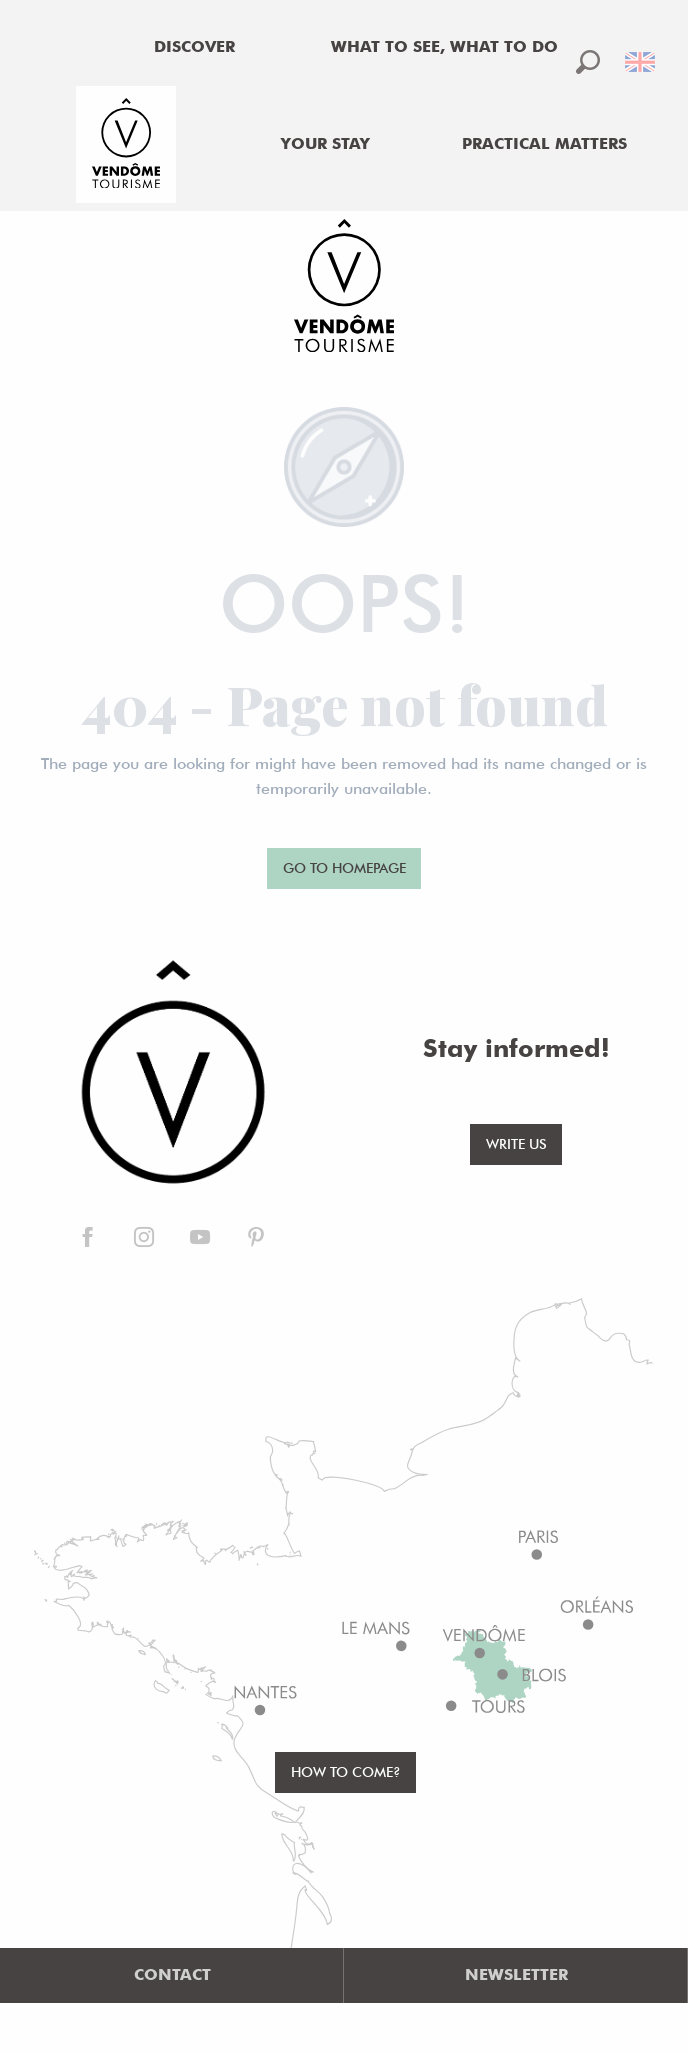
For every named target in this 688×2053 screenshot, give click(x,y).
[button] (588, 62)
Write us (516, 1143)
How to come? (346, 1771)
